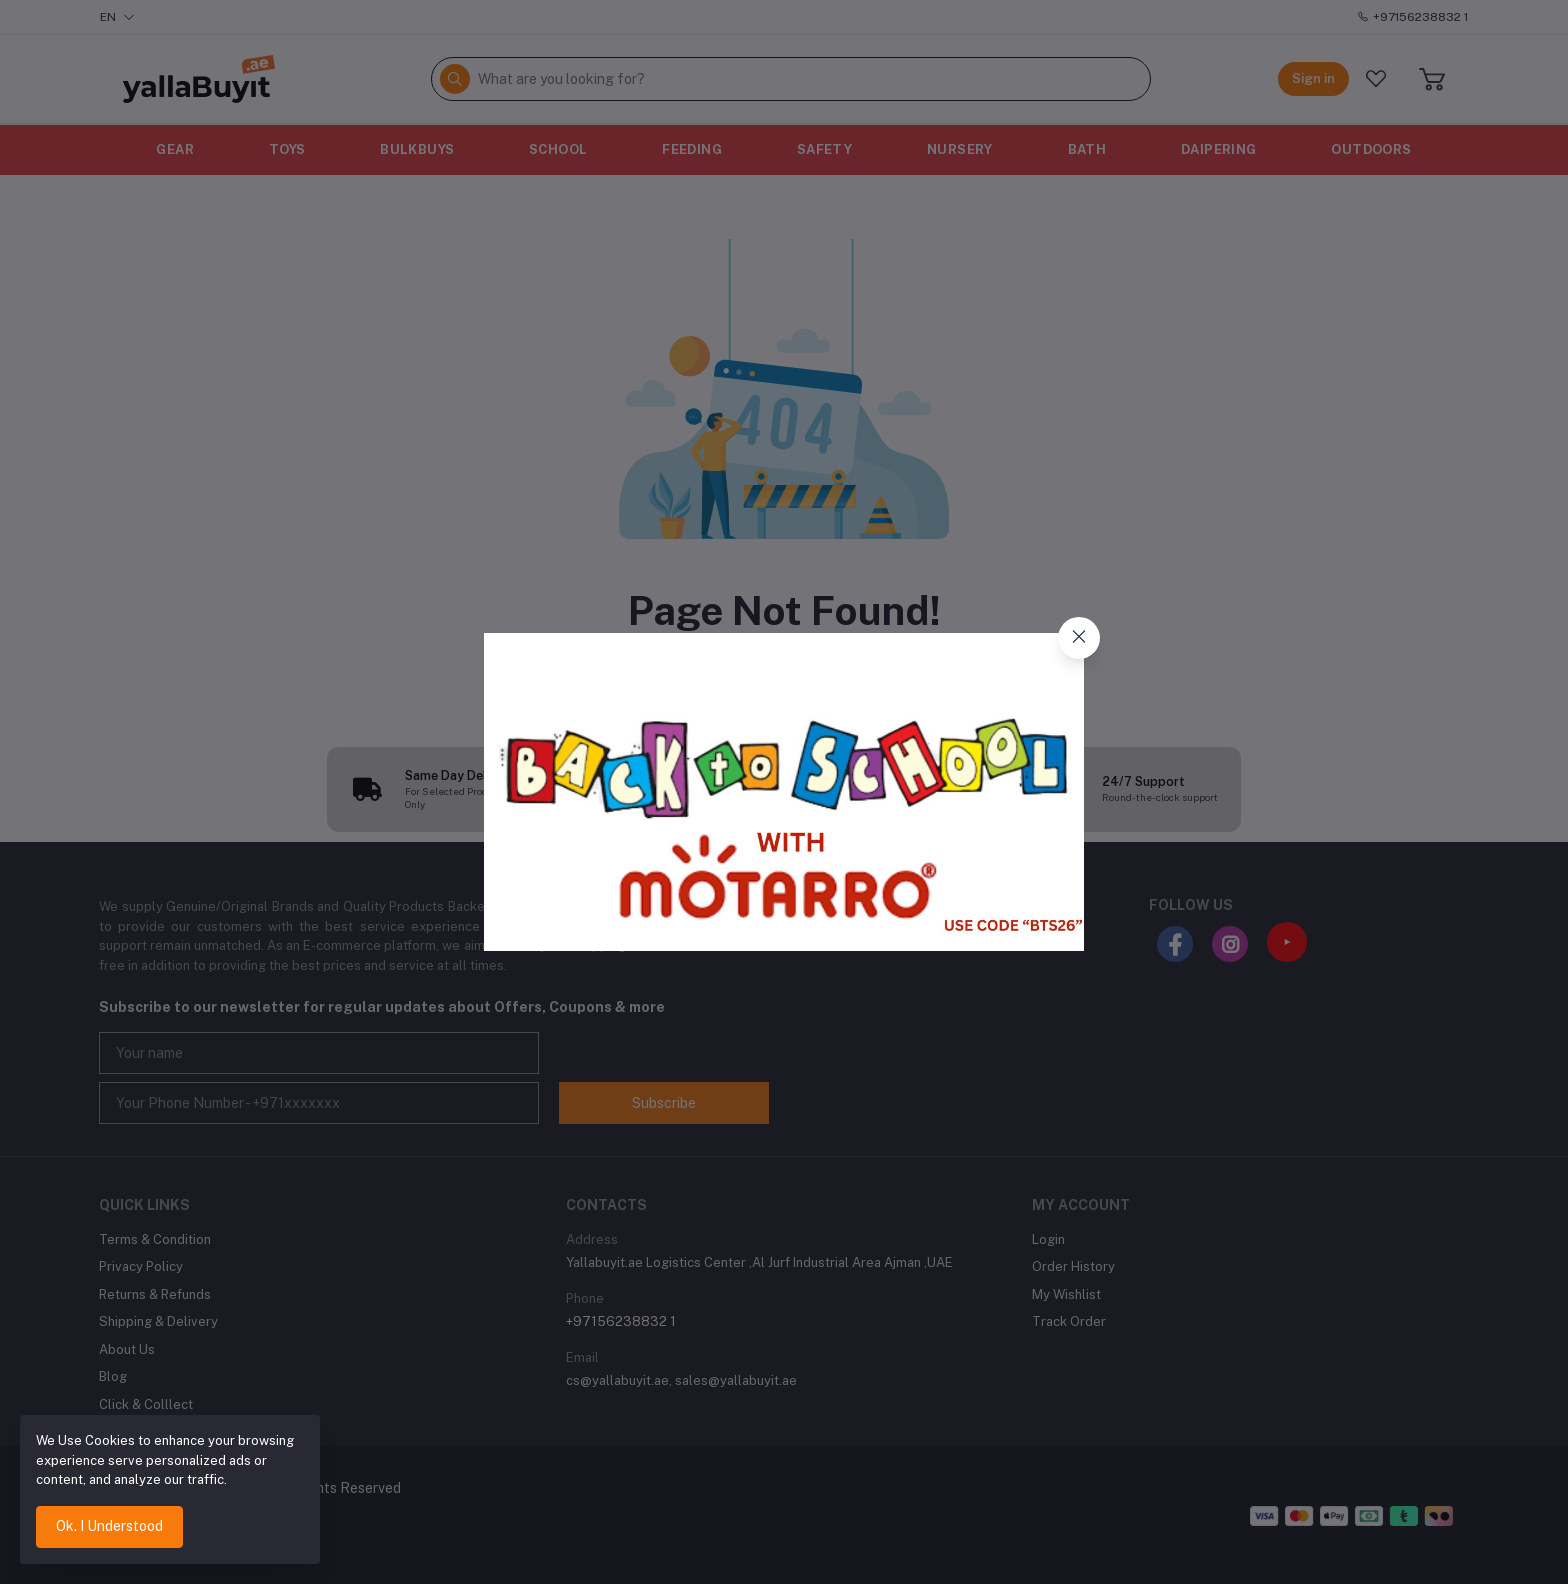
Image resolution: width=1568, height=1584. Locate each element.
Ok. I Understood (109, 1526)
